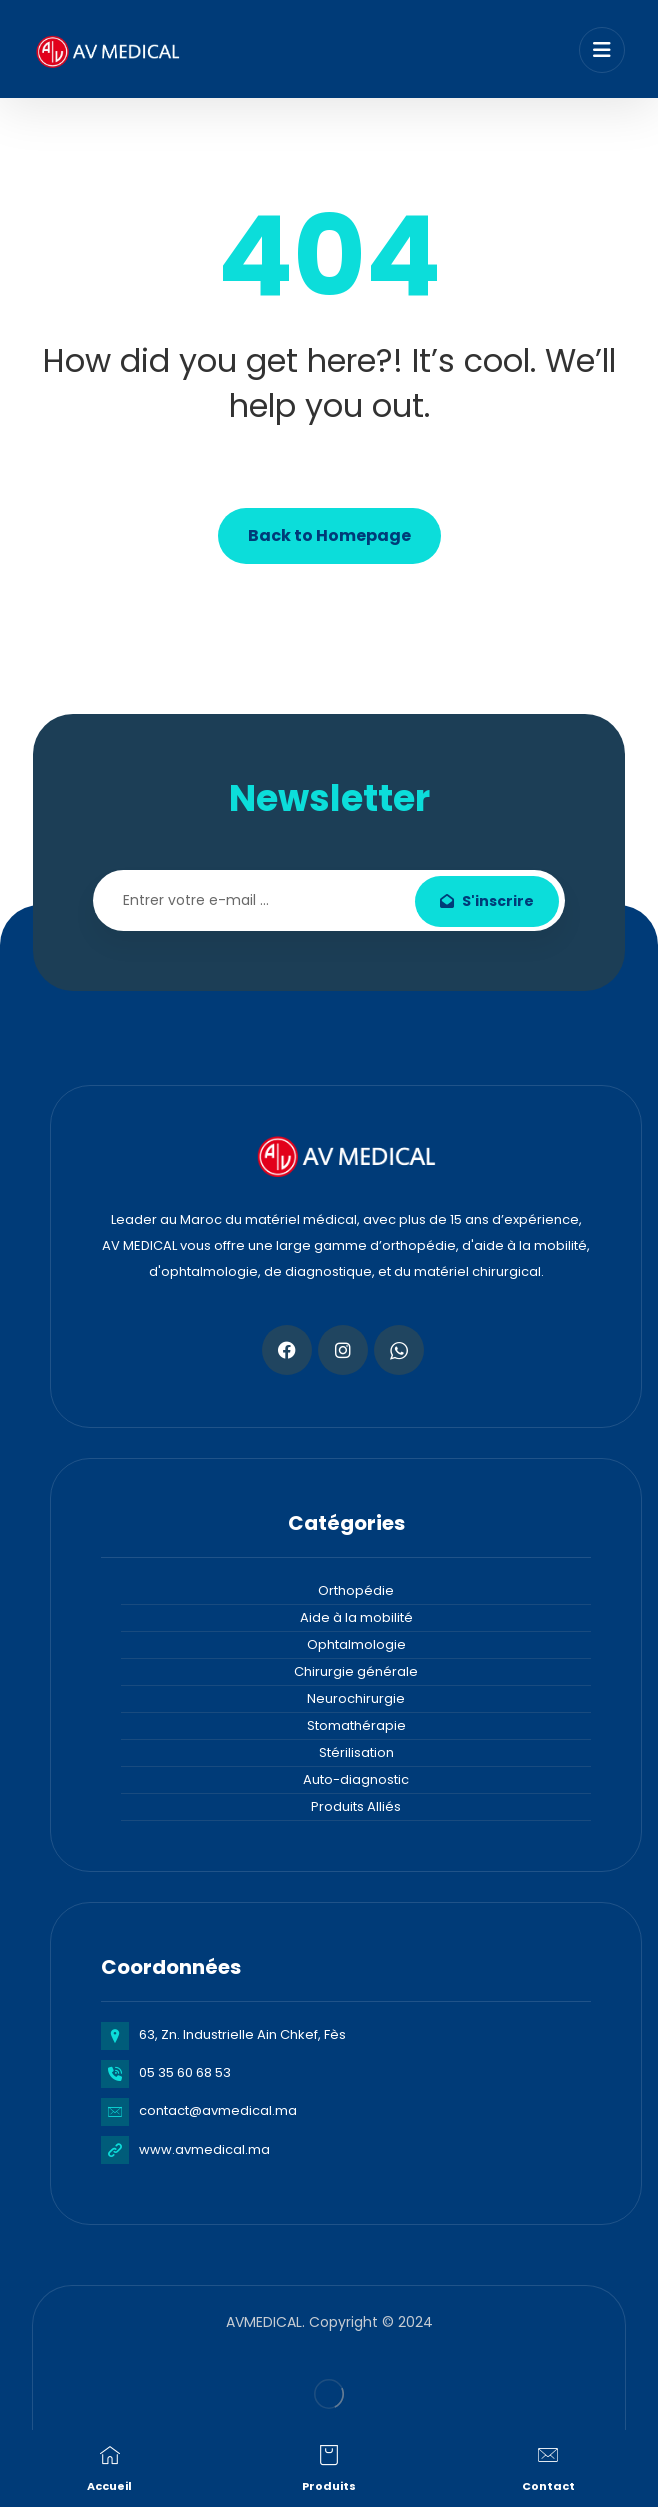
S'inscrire (487, 901)
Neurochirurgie (356, 1698)
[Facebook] (287, 1350)
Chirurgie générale (356, 1671)
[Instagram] (343, 1350)
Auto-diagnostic (356, 1779)
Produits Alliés (356, 1806)
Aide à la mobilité (356, 1617)
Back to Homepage (329, 535)
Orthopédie (356, 1590)
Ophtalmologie (356, 1644)
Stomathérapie (356, 1725)
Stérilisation (356, 1752)
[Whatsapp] (399, 1350)
